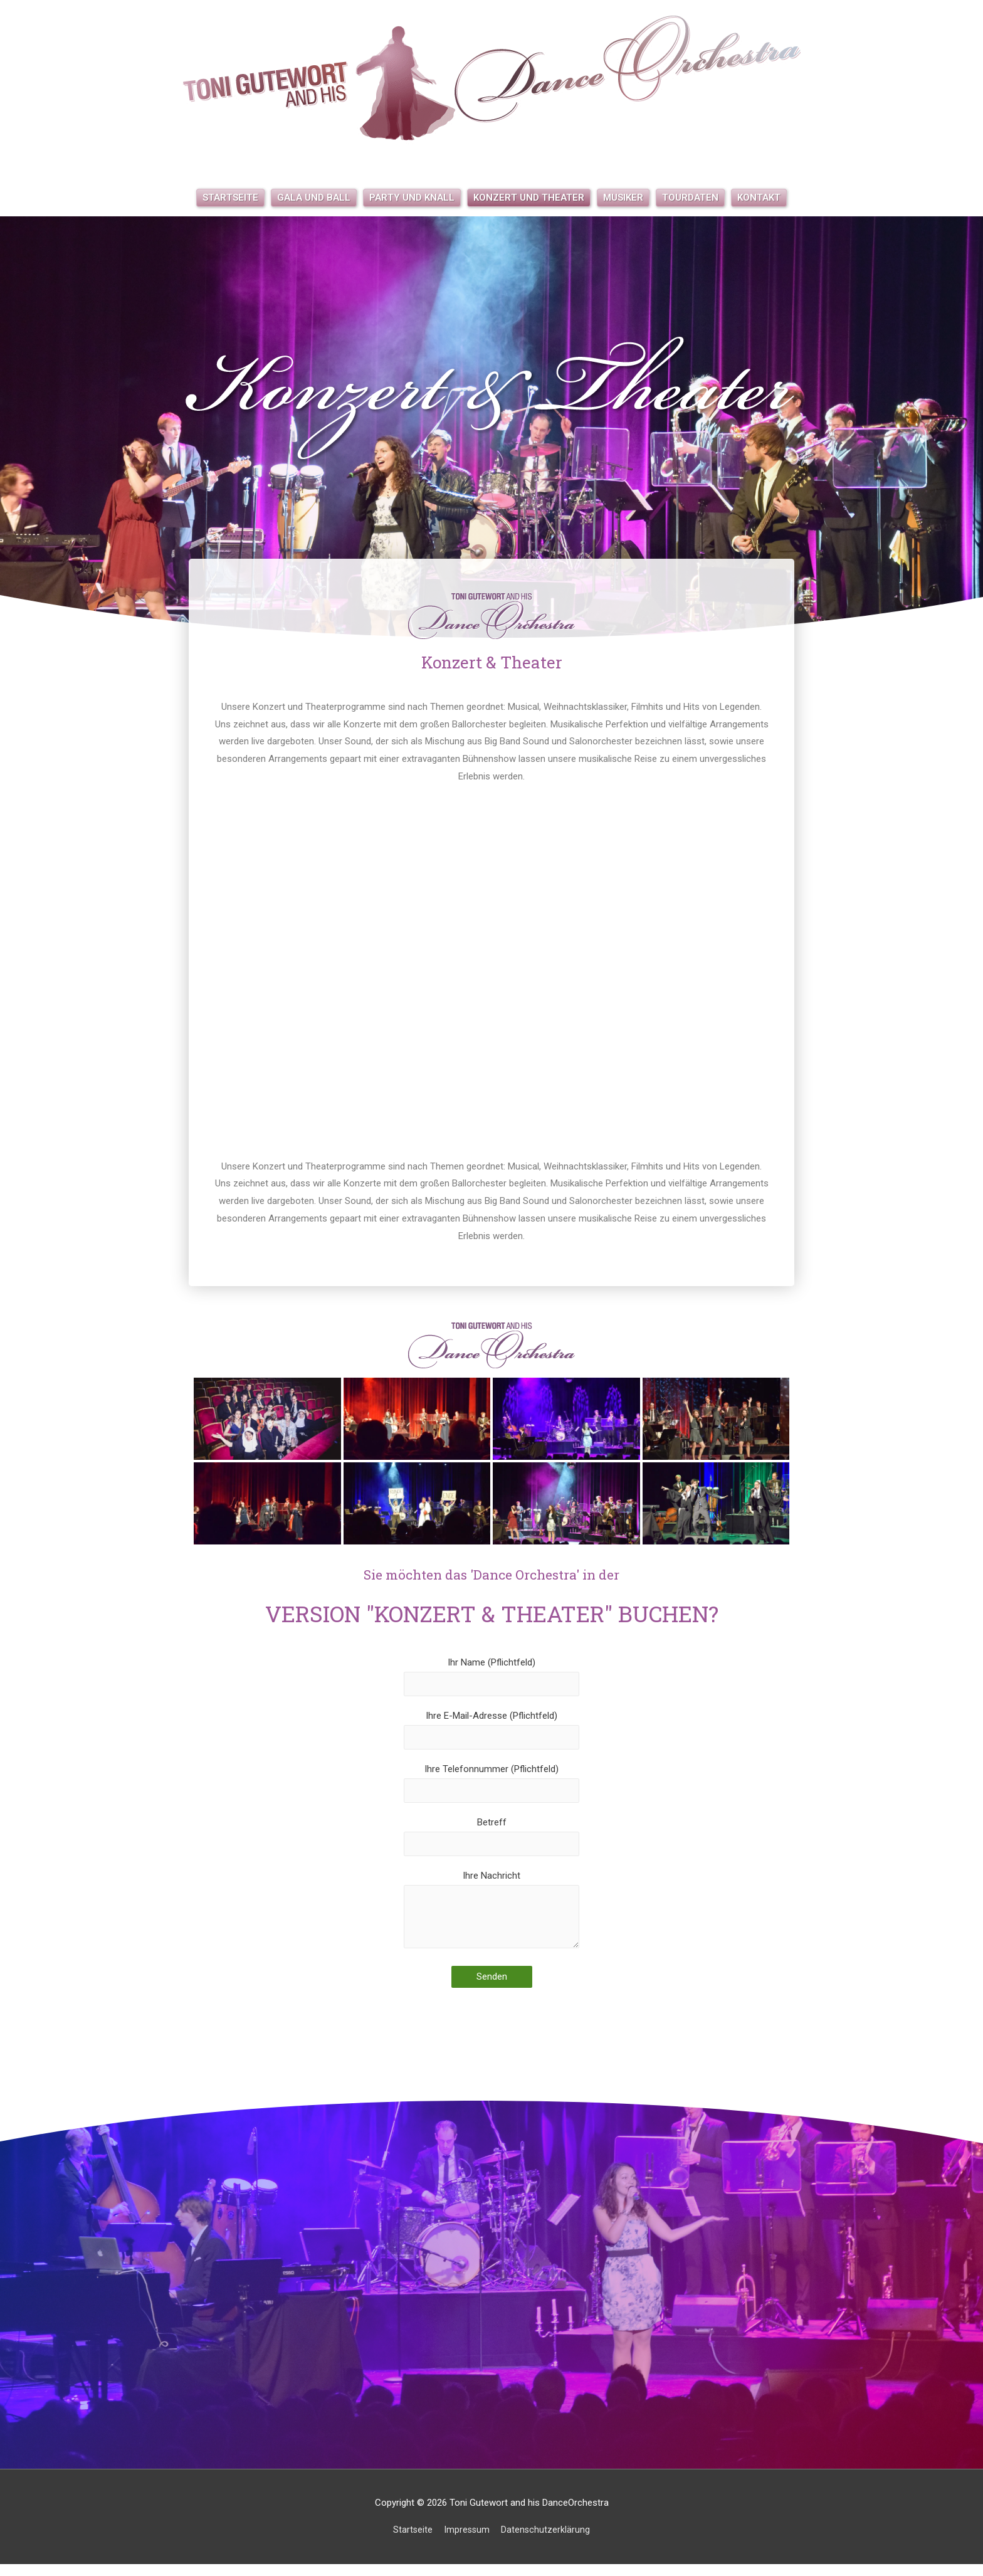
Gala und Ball (313, 197)
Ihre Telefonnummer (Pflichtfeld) (491, 1788)
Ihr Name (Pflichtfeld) (491, 1677)
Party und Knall (412, 197)
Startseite (230, 197)
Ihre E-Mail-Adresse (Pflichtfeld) (491, 1732)
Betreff (491, 1843)
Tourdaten (690, 197)
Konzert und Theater (528, 197)
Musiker (623, 197)
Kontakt (759, 197)
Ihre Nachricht (491, 1922)
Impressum (466, 2542)
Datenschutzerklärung (547, 2542)
